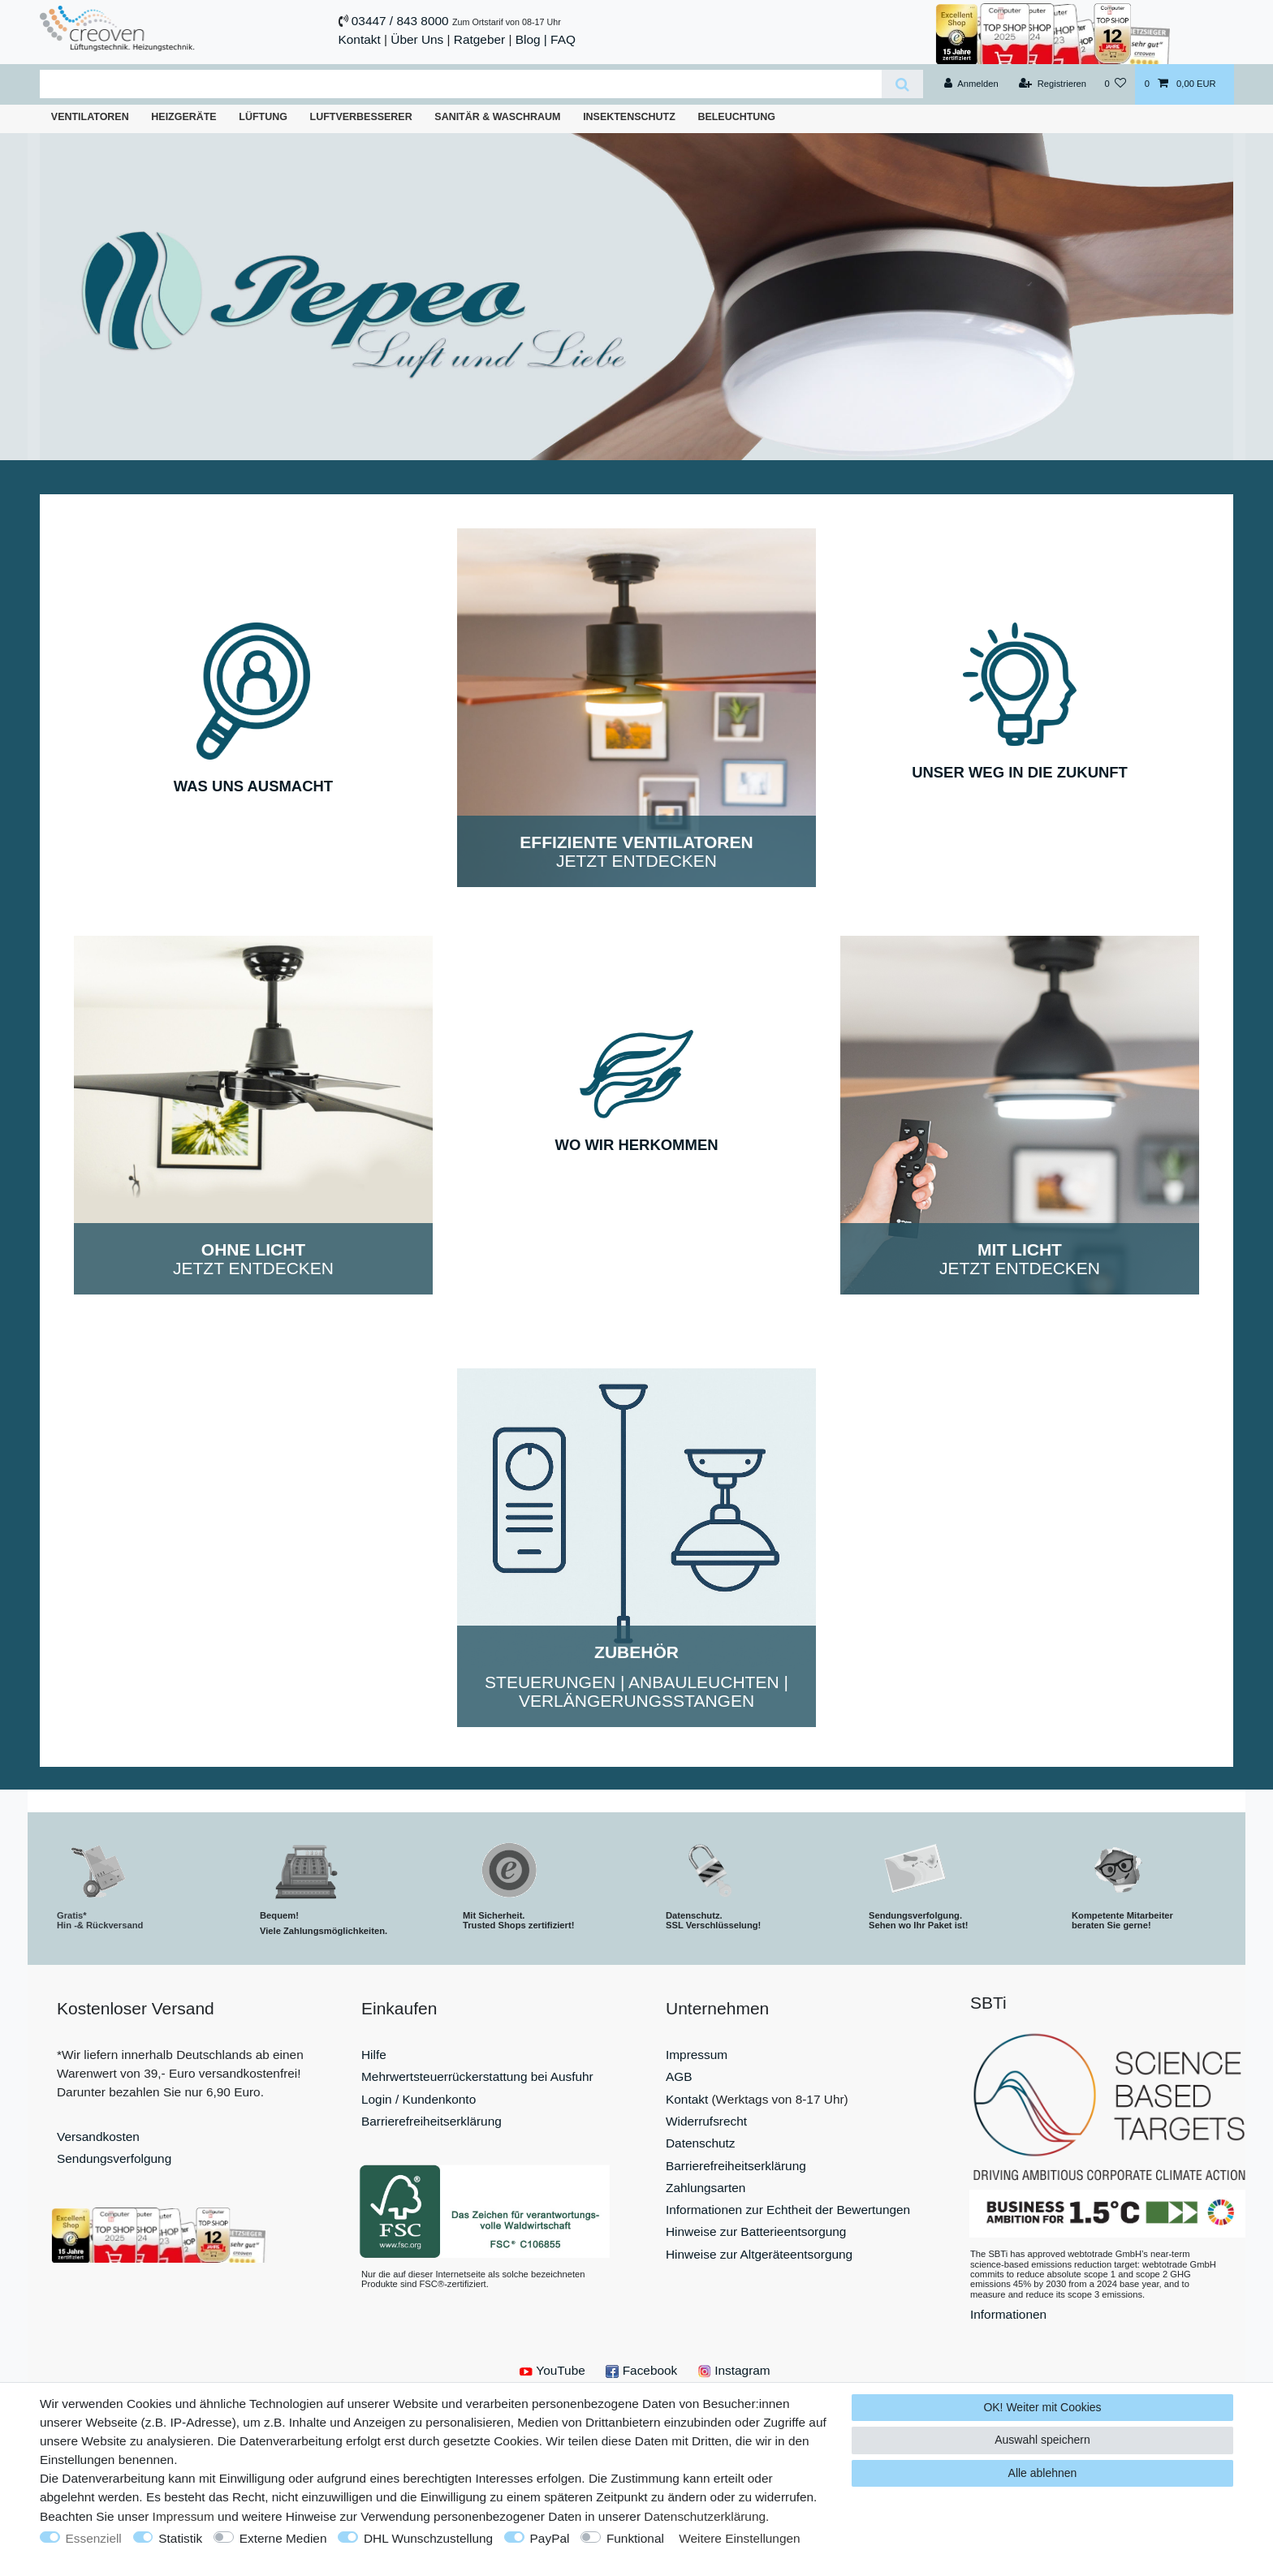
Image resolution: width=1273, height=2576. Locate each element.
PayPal (550, 2538)
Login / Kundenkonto (418, 2099)
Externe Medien (283, 2538)
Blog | (531, 39)
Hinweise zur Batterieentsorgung (756, 2231)
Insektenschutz (629, 117)
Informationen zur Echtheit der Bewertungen (788, 2209)
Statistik (180, 2538)
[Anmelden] (971, 84)
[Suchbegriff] (461, 84)
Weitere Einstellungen (739, 2538)
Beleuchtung (736, 117)
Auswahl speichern (1042, 2439)
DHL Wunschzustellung (428, 2538)
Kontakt (360, 39)
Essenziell (94, 2538)
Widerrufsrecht (706, 2121)
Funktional (635, 2538)
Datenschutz (701, 2143)
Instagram (734, 2370)
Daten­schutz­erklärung (705, 2516)
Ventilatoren (90, 117)
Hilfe (373, 2054)
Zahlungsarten (705, 2188)
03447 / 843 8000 (400, 21)
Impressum (696, 2054)
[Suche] (902, 84)
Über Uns (417, 39)
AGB (679, 2076)
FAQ (563, 39)
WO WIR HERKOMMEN (636, 1144)
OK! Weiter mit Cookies (1042, 2407)
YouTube (552, 2370)
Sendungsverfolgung (114, 2158)
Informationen (1008, 2314)
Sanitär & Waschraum (497, 117)
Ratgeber (479, 39)
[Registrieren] (1052, 84)
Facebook (641, 2370)
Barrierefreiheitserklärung (431, 2121)
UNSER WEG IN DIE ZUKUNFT (1020, 772)
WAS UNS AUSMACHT (253, 786)
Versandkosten (98, 2136)
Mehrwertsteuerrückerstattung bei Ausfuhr (477, 2076)
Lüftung (263, 117)
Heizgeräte (183, 117)
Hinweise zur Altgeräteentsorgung (759, 2254)
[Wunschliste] (1115, 84)
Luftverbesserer (361, 117)
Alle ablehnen (1042, 2472)
